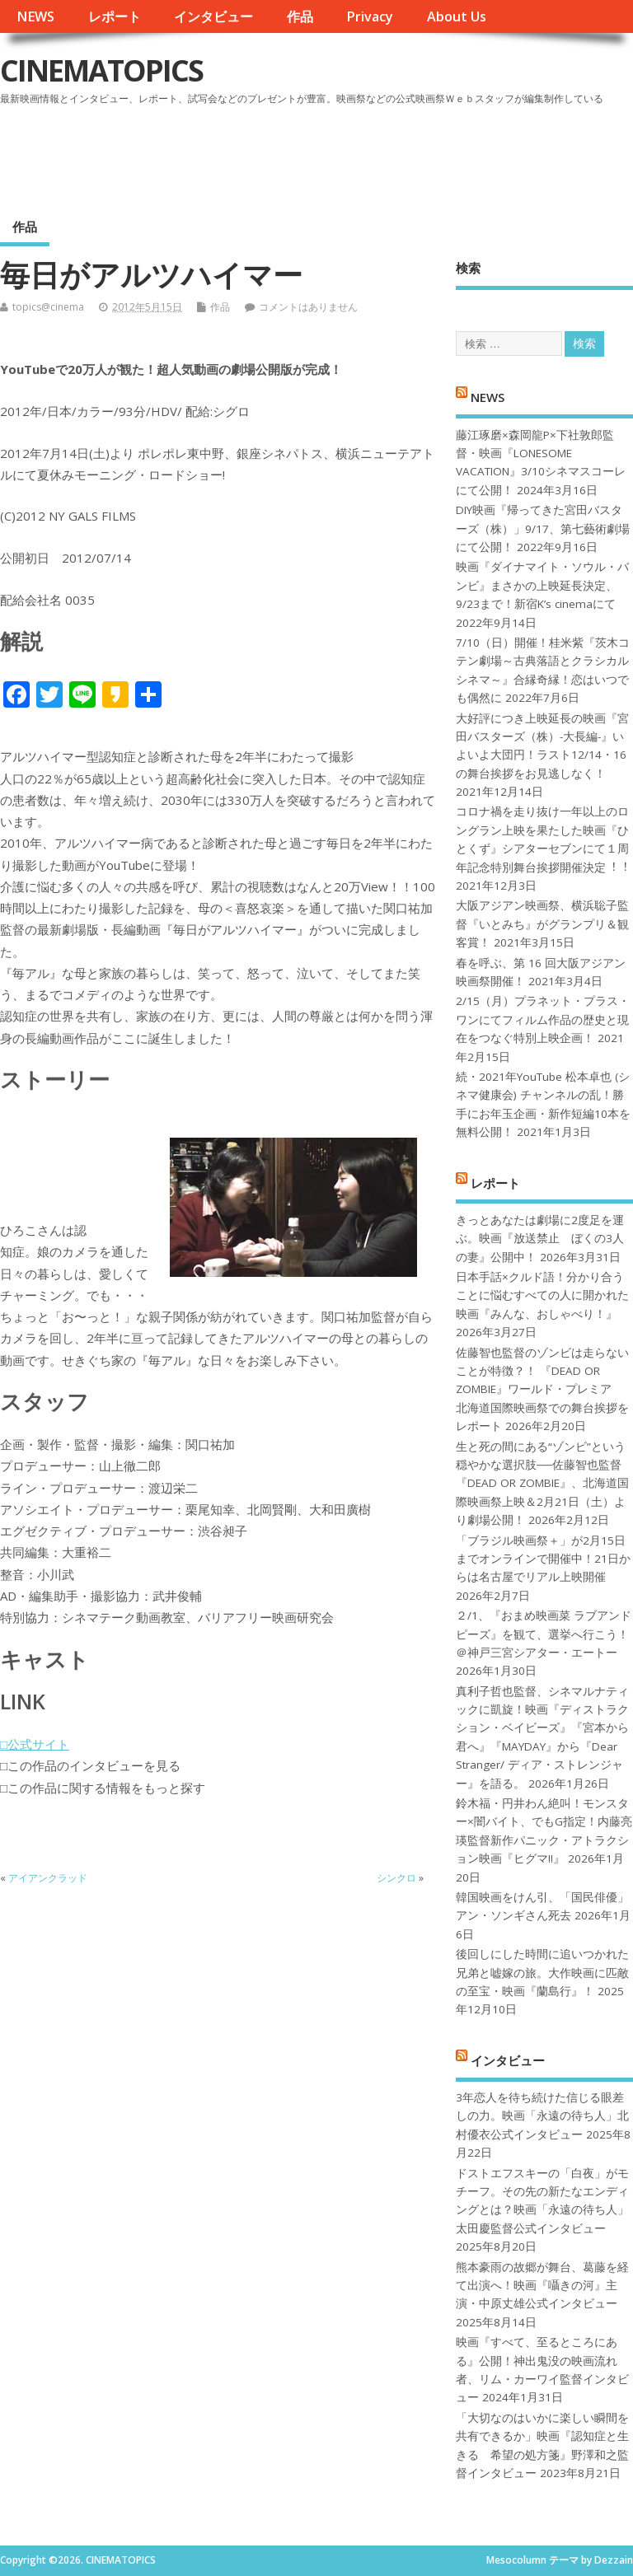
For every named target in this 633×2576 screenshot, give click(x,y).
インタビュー (213, 16)
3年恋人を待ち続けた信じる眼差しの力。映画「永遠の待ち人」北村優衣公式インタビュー (542, 2116)
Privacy (369, 16)
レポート (114, 16)
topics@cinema (48, 307)
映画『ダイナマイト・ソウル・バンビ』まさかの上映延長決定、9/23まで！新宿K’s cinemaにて (542, 585)
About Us (456, 16)
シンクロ (396, 1878)
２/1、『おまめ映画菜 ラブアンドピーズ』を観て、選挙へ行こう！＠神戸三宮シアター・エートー (543, 1634)
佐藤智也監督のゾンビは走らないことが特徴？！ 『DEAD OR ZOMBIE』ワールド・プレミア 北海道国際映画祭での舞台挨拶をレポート (542, 1389)
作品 (300, 16)
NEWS (35, 16)
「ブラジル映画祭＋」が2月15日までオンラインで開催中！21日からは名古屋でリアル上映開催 (543, 1559)
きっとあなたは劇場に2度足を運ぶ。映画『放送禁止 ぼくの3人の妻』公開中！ (540, 1239)
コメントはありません (308, 307)
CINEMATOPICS (101, 70)
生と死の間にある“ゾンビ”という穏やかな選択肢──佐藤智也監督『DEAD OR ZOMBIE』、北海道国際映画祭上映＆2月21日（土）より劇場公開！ (542, 1483)
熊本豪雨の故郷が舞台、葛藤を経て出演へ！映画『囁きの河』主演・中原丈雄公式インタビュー (542, 2286)
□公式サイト (34, 1744)
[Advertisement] (319, 156)
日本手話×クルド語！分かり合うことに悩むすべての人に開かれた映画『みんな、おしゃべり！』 (542, 1295)
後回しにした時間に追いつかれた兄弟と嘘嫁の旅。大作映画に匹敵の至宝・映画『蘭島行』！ (542, 1973)
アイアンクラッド (47, 1878)
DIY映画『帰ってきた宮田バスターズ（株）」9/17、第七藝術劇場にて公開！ (543, 528)
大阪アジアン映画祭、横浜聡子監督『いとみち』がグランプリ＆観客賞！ (542, 924)
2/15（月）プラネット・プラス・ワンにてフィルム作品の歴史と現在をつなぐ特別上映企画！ (543, 1019)
